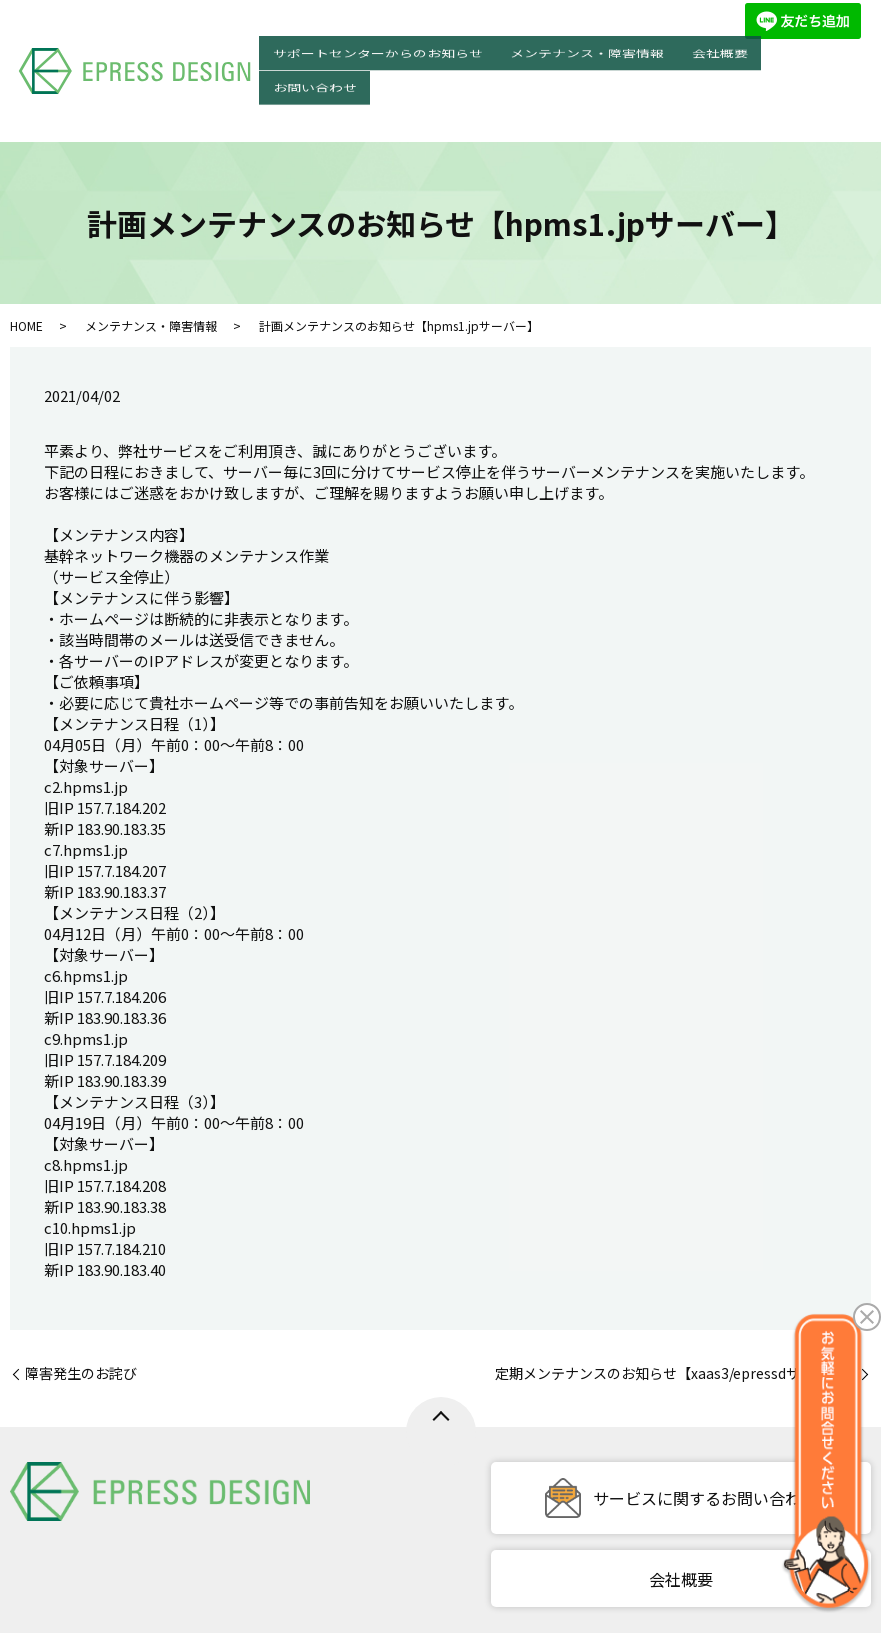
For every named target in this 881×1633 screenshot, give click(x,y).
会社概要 (738, 54)
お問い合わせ (822, 54)
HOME (26, 263)
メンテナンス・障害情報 (619, 54)
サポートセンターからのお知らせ (423, 54)
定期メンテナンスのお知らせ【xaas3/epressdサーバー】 (675, 1311)
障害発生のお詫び (81, 1311)
